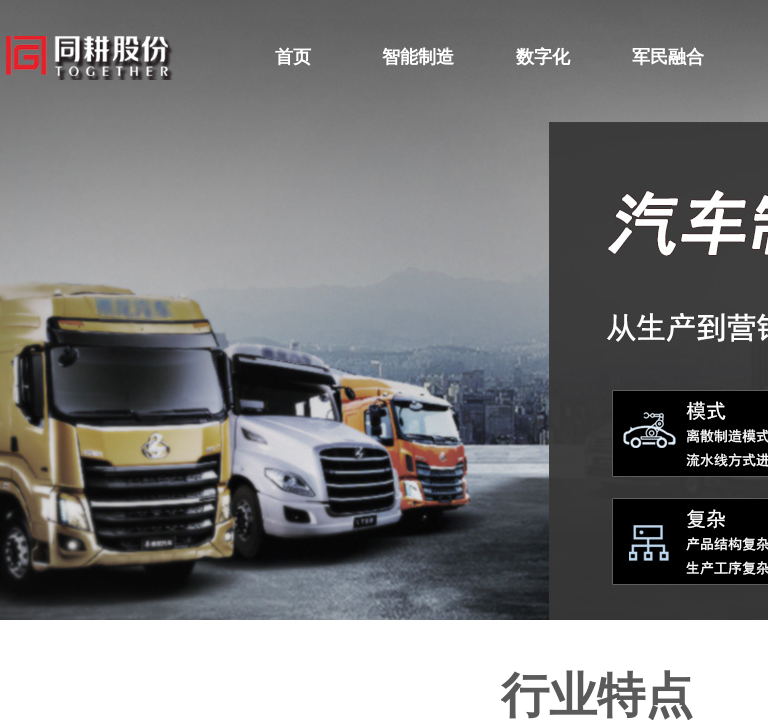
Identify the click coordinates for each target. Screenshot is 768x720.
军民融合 (668, 57)
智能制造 (418, 57)
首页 (293, 57)
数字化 (543, 57)
